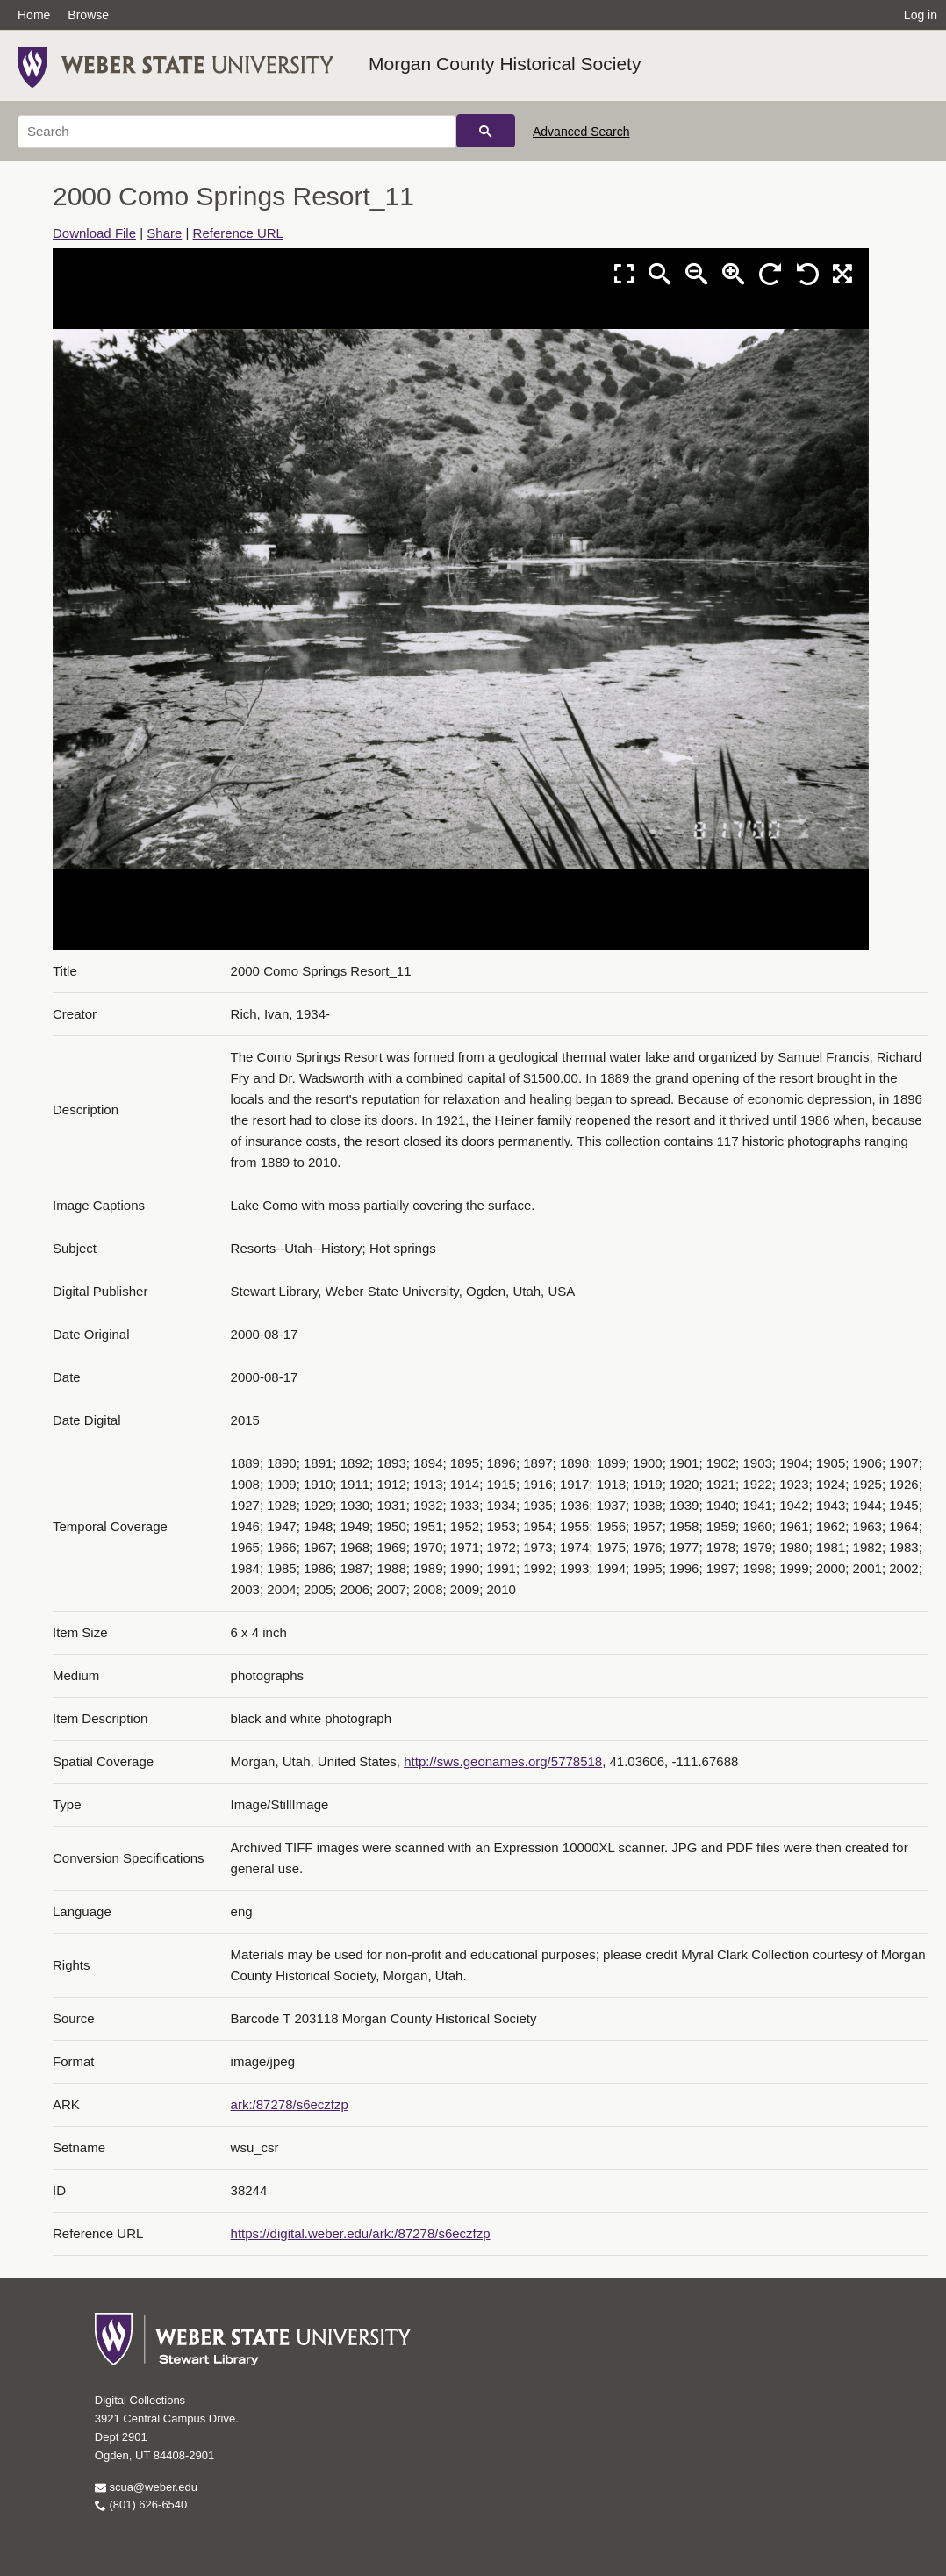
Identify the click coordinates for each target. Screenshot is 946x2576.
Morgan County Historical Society (505, 64)
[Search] (237, 131)
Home (34, 15)
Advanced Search (581, 132)
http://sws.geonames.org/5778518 (503, 1761)
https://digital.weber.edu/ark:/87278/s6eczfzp (361, 2233)
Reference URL (238, 232)
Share (164, 232)
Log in (920, 15)
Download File (94, 232)
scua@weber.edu (146, 2487)
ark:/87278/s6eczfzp (289, 2104)
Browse (88, 15)
